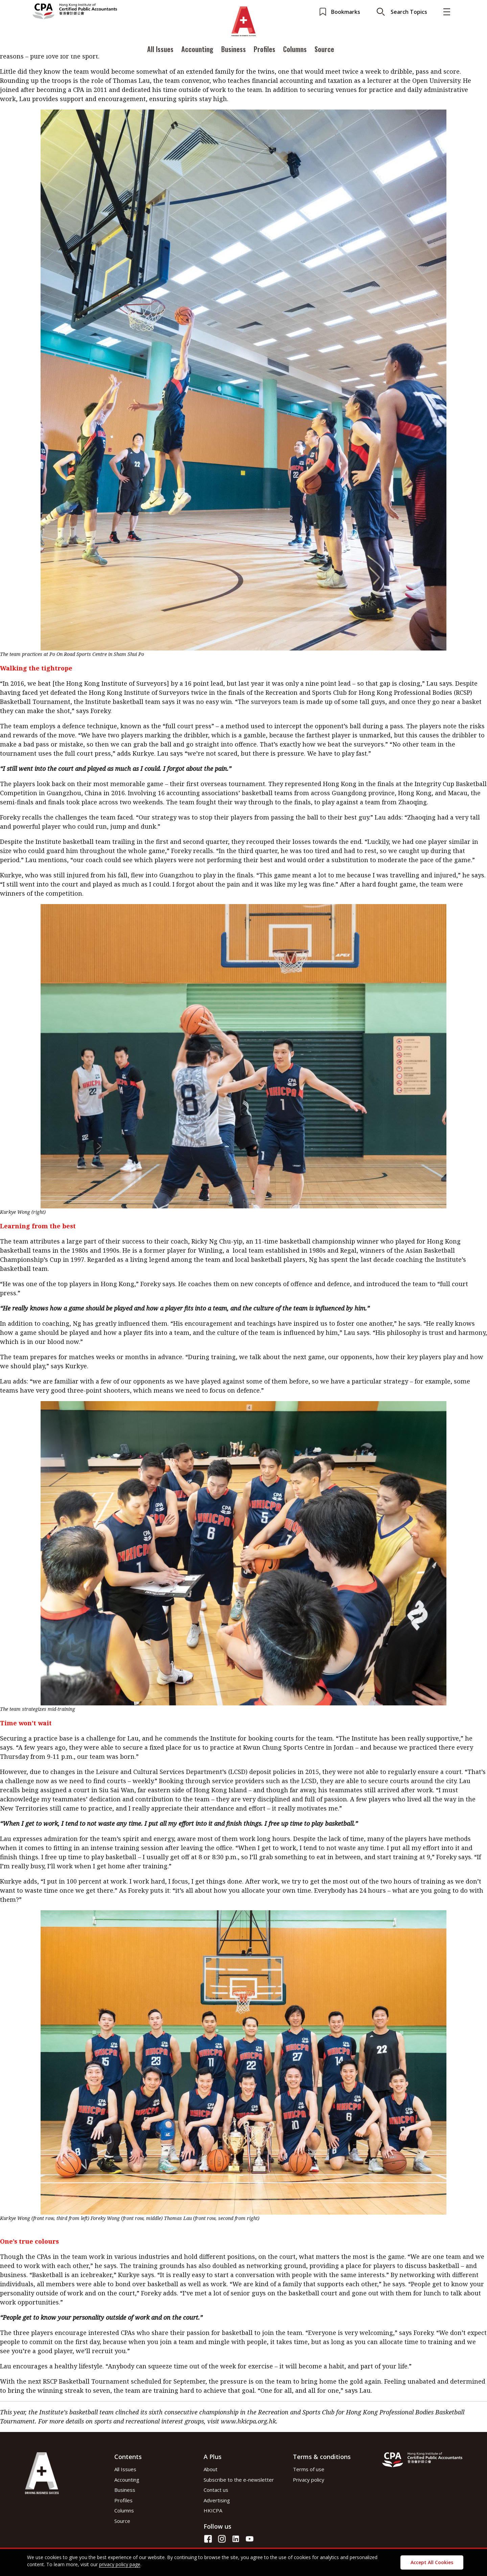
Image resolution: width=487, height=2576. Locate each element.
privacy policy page (119, 2564)
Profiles (264, 52)
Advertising (217, 2500)
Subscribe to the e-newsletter (239, 2479)
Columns (295, 52)
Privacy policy (308, 2479)
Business (233, 52)
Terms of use (308, 2469)
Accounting (197, 52)
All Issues (160, 52)
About (210, 2469)
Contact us (216, 2489)
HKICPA (213, 2510)
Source (324, 52)
